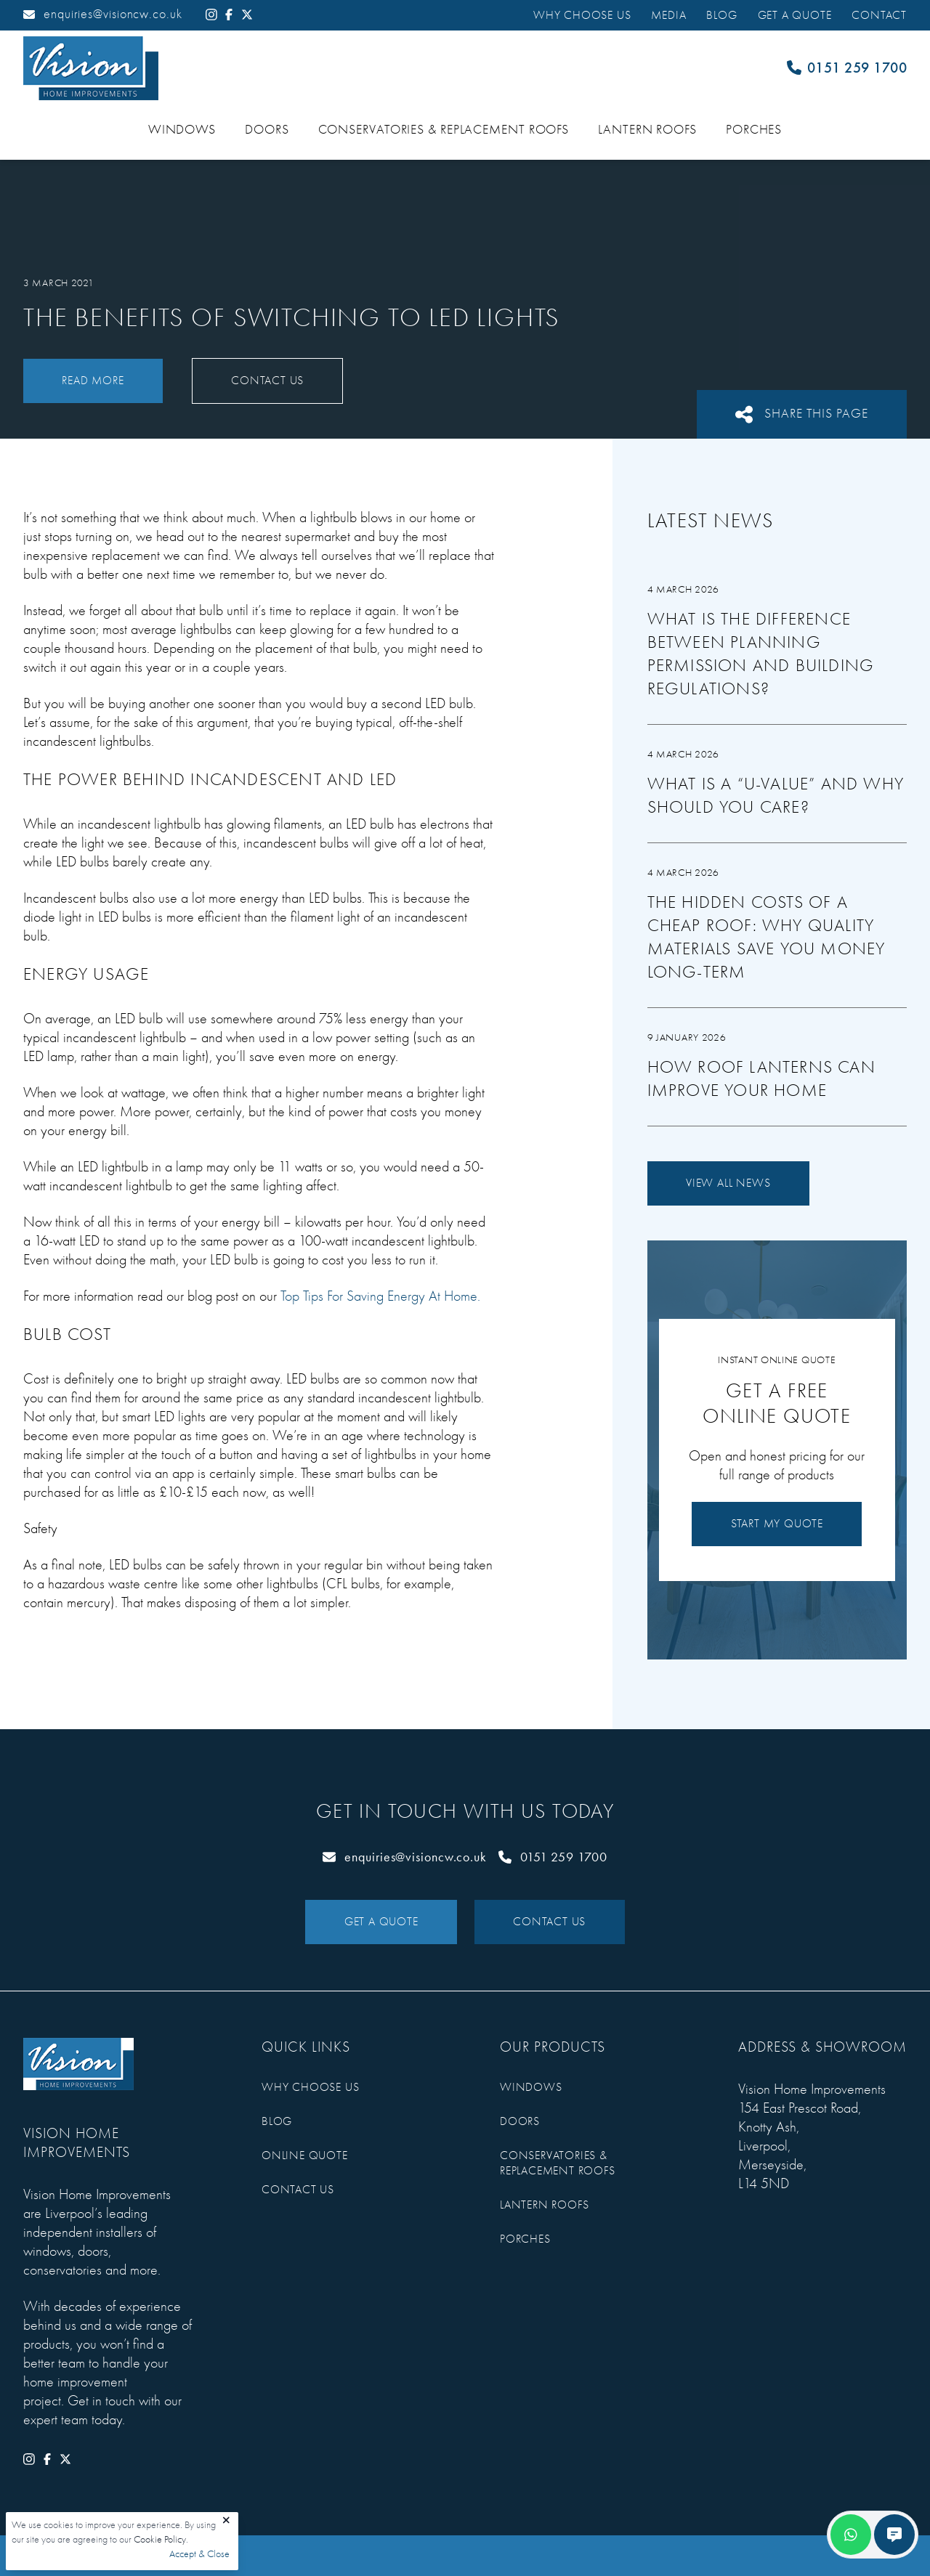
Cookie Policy (160, 2539)
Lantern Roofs (647, 129)
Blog (721, 15)
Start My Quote (777, 1523)
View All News (728, 1183)
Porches (754, 129)
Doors (267, 129)
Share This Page (801, 414)
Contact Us (267, 380)
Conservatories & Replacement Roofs (444, 129)
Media (668, 15)
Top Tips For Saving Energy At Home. (380, 1296)
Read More (93, 380)
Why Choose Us (582, 15)
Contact (879, 15)
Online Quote (305, 2155)
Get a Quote (795, 15)
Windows (182, 129)
